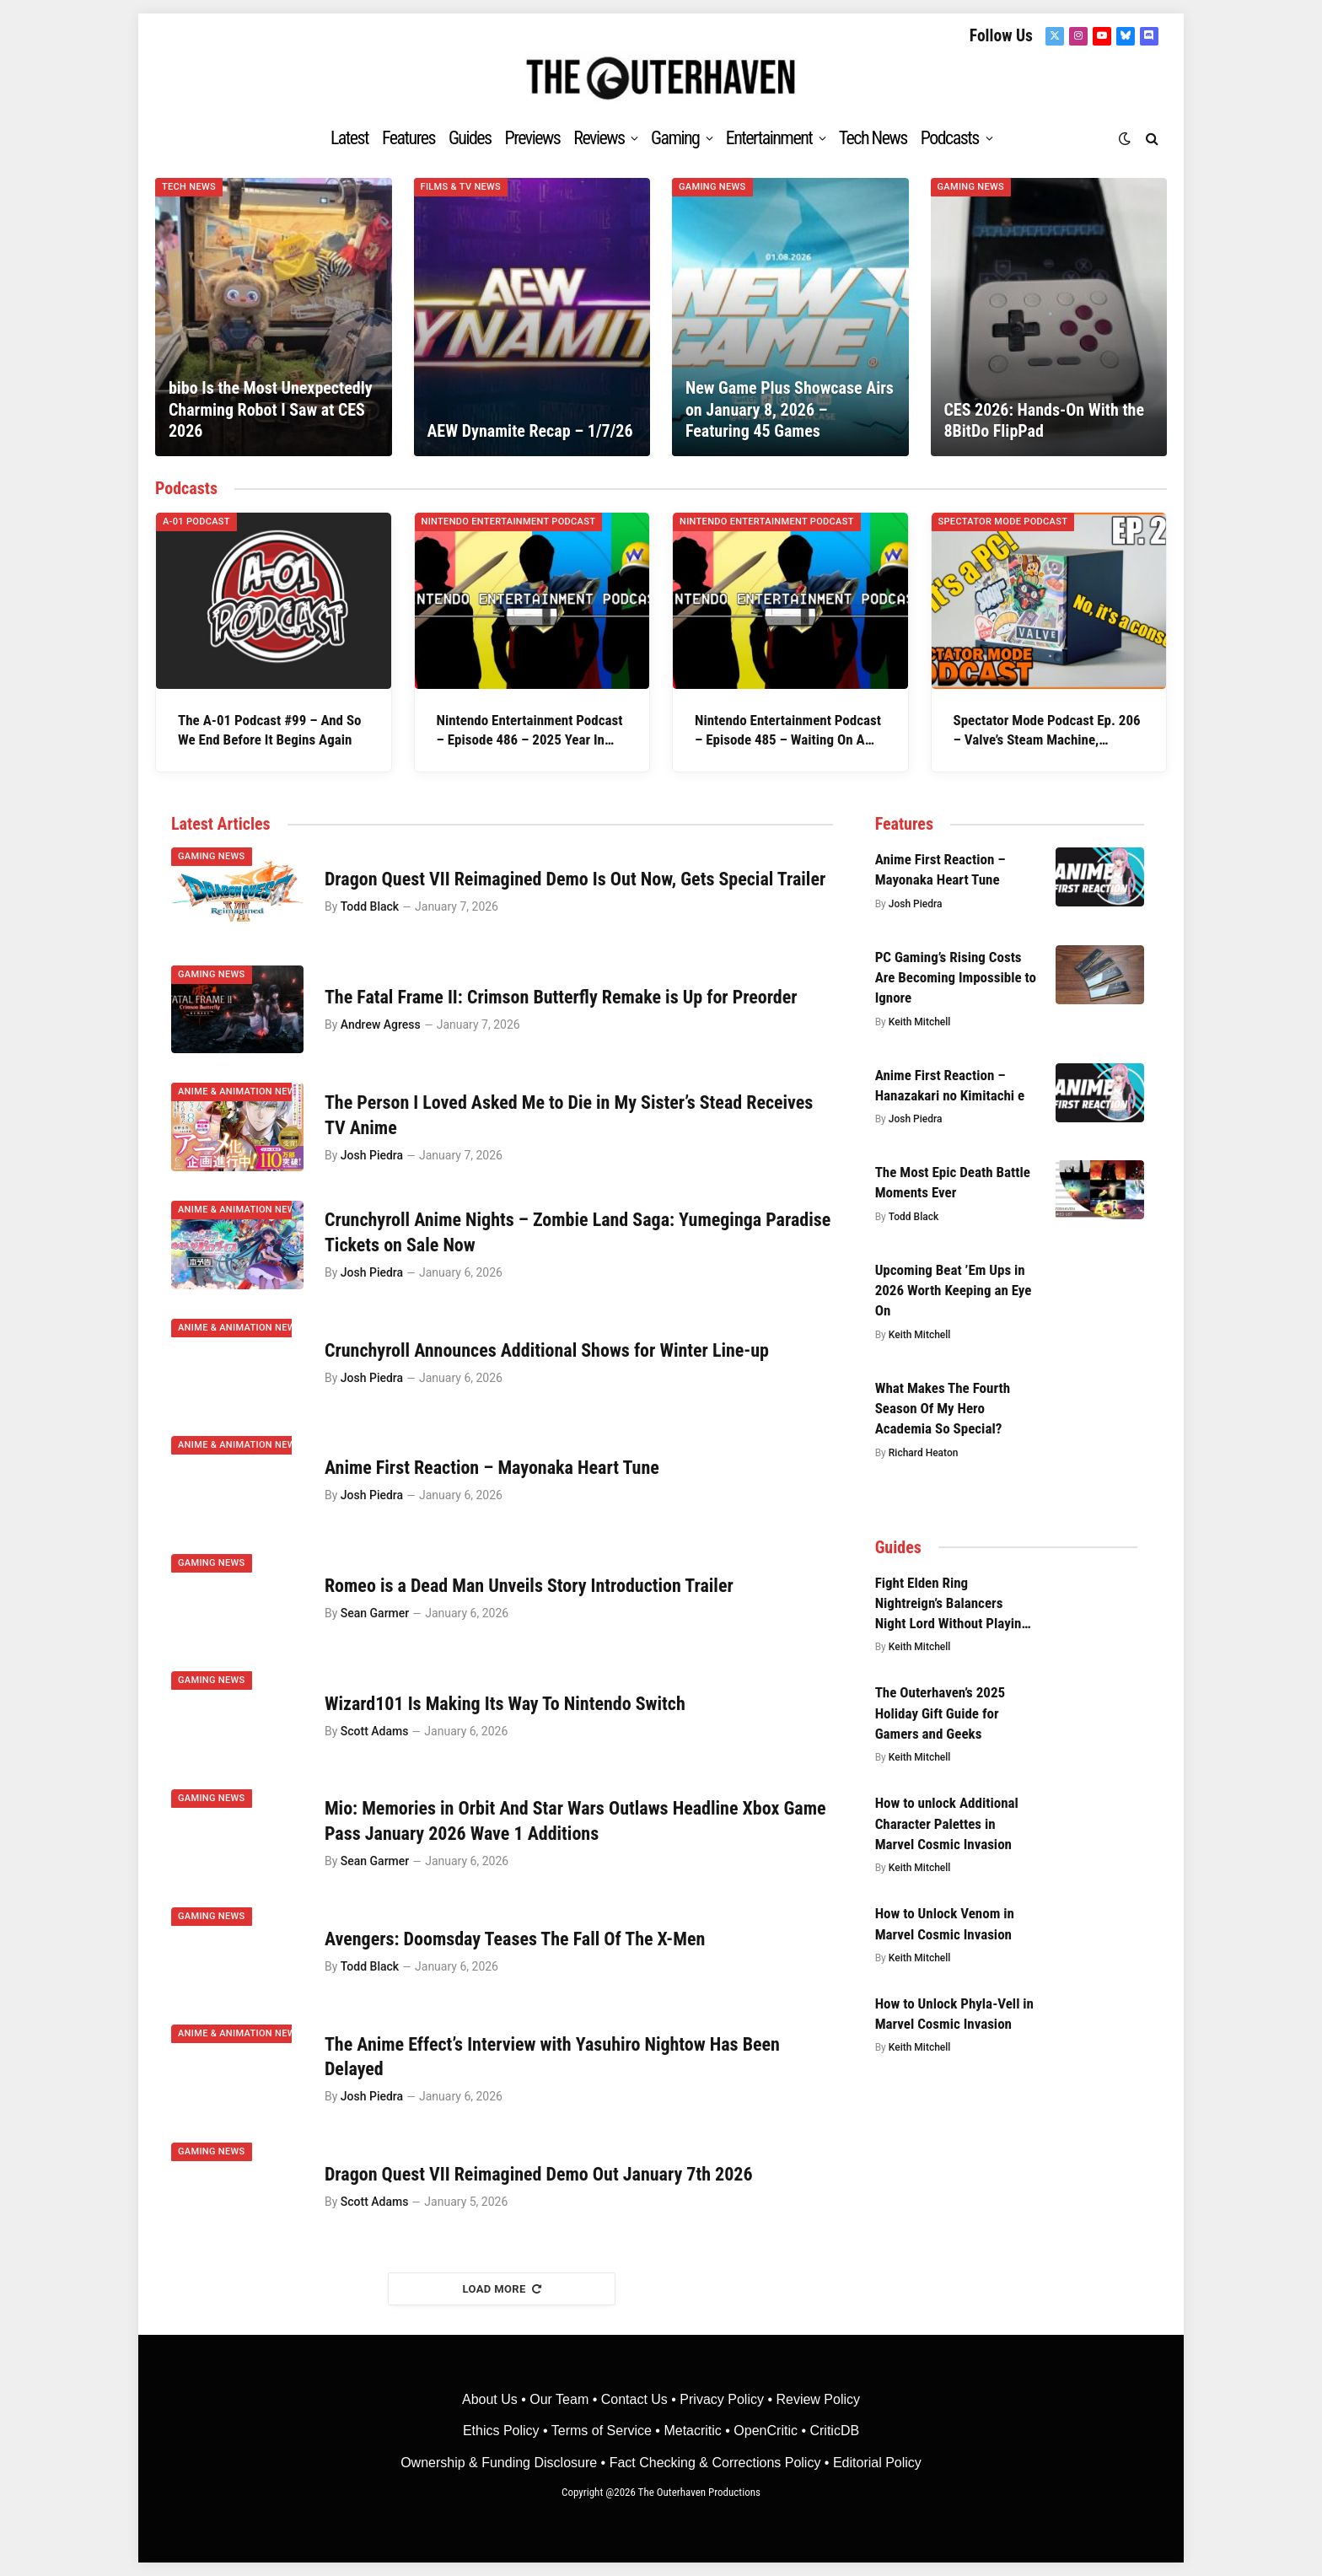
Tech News (873, 137)
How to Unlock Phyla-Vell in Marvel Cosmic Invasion (954, 2013)
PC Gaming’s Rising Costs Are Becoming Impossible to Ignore (955, 978)
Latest (349, 137)
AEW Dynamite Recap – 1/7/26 (529, 431)
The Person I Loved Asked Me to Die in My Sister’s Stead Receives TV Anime (569, 1115)
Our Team (558, 2399)
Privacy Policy (722, 2399)
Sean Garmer (375, 1613)
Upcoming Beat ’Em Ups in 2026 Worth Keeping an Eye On (953, 1290)
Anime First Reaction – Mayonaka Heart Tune (492, 1467)
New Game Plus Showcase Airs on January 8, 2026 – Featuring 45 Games (789, 409)
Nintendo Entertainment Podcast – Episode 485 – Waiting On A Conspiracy (788, 731)
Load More (501, 2289)
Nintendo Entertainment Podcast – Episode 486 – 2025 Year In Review (530, 731)
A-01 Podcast (196, 521)
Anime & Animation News (240, 1091)
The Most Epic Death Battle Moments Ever (952, 1182)
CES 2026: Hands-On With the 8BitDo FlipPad (1043, 421)
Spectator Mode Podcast (1003, 521)
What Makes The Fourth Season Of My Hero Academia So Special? (942, 1408)
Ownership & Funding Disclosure (500, 2462)
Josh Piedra (372, 1155)
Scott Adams (375, 1731)
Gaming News (712, 186)
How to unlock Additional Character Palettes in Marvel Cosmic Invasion (946, 1823)
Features (408, 137)
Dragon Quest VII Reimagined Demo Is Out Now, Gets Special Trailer (575, 879)
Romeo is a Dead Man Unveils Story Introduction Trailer (529, 1585)
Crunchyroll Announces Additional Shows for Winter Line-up (547, 1350)
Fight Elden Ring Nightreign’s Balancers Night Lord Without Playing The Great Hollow (952, 1604)
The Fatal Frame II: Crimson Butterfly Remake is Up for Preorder (561, 997)
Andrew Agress (381, 1024)
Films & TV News (461, 186)
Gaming (675, 137)
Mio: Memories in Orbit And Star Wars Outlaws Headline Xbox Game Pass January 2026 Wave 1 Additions (575, 1821)
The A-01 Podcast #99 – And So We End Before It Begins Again (270, 730)
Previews (533, 137)
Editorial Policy (877, 2462)
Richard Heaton (924, 1453)
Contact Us (634, 2399)
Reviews (598, 137)
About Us (491, 2399)
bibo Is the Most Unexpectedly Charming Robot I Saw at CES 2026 (271, 409)
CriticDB (834, 2430)
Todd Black (370, 906)
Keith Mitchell (920, 1022)
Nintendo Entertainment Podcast (509, 521)
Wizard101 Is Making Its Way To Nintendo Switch (505, 1703)
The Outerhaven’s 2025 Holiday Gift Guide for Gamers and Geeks (940, 1713)
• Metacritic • (693, 2430)
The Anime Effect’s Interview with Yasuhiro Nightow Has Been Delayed (552, 2057)
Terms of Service (601, 2430)
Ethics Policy (503, 2430)
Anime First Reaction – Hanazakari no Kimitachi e (950, 1085)
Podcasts (950, 137)
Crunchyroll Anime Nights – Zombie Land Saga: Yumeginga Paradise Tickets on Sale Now (577, 1232)
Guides (470, 137)
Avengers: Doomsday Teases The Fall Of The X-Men (515, 1938)
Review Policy (818, 2399)
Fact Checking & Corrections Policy (715, 2462)
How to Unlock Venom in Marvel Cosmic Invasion (944, 1923)
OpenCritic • (771, 2430)
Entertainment (769, 137)
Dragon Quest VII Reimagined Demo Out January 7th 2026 (539, 2174)
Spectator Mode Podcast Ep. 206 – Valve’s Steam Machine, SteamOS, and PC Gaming (1047, 731)
